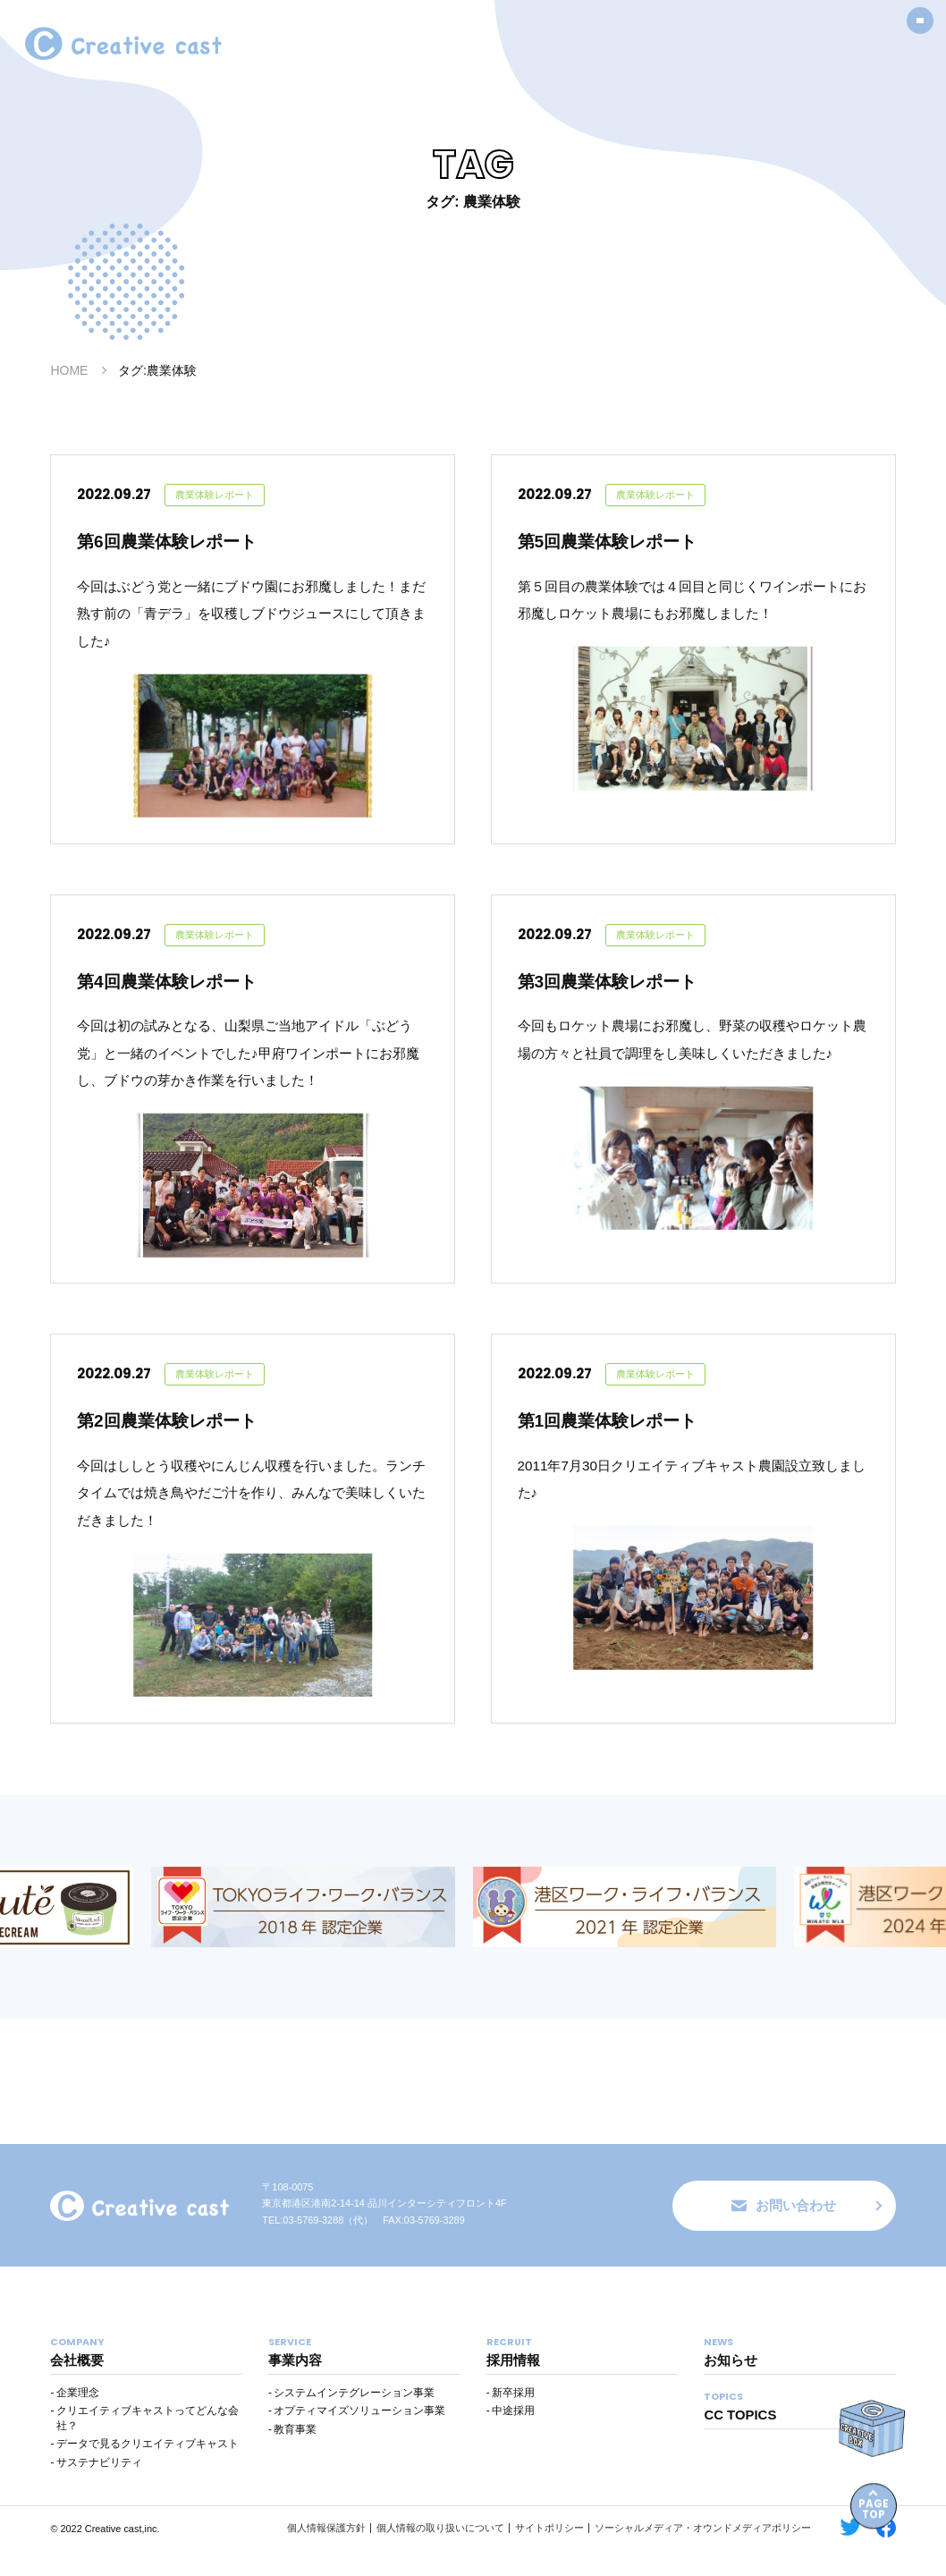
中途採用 (513, 2438)
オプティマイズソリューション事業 (359, 2438)
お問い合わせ (784, 2231)
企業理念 (77, 2419)
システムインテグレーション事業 (354, 2419)
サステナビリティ (99, 2489)
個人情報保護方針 (326, 2554)
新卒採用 (513, 2419)
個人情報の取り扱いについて (440, 2554)
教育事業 (295, 2456)
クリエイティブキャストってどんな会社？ (147, 2446)
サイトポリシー (549, 2554)
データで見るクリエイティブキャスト (147, 2470)
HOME (69, 370)
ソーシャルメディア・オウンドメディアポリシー (703, 2554)
